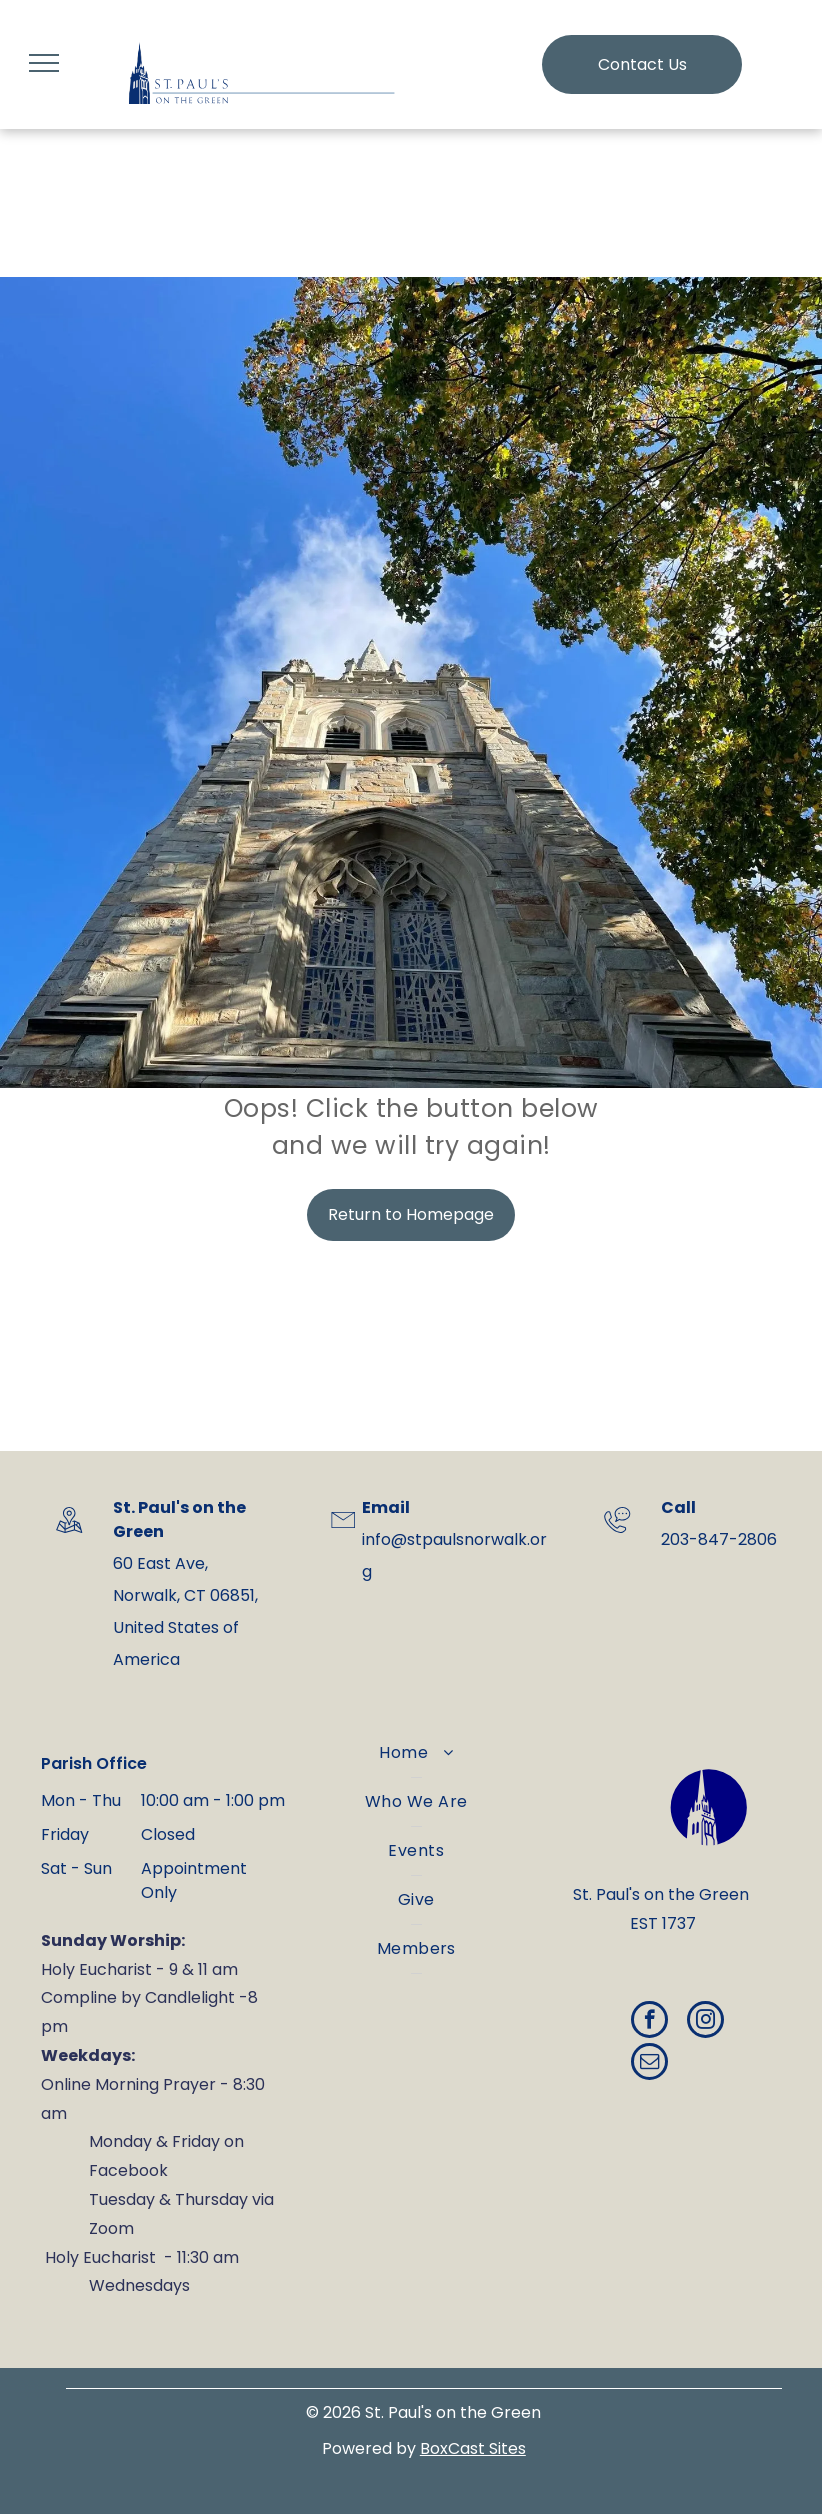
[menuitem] (416, 1753)
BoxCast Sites (473, 2448)
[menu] (44, 63)
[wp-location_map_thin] (69, 1538)
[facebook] (649, 2022)
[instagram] (705, 2022)
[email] (649, 2064)
